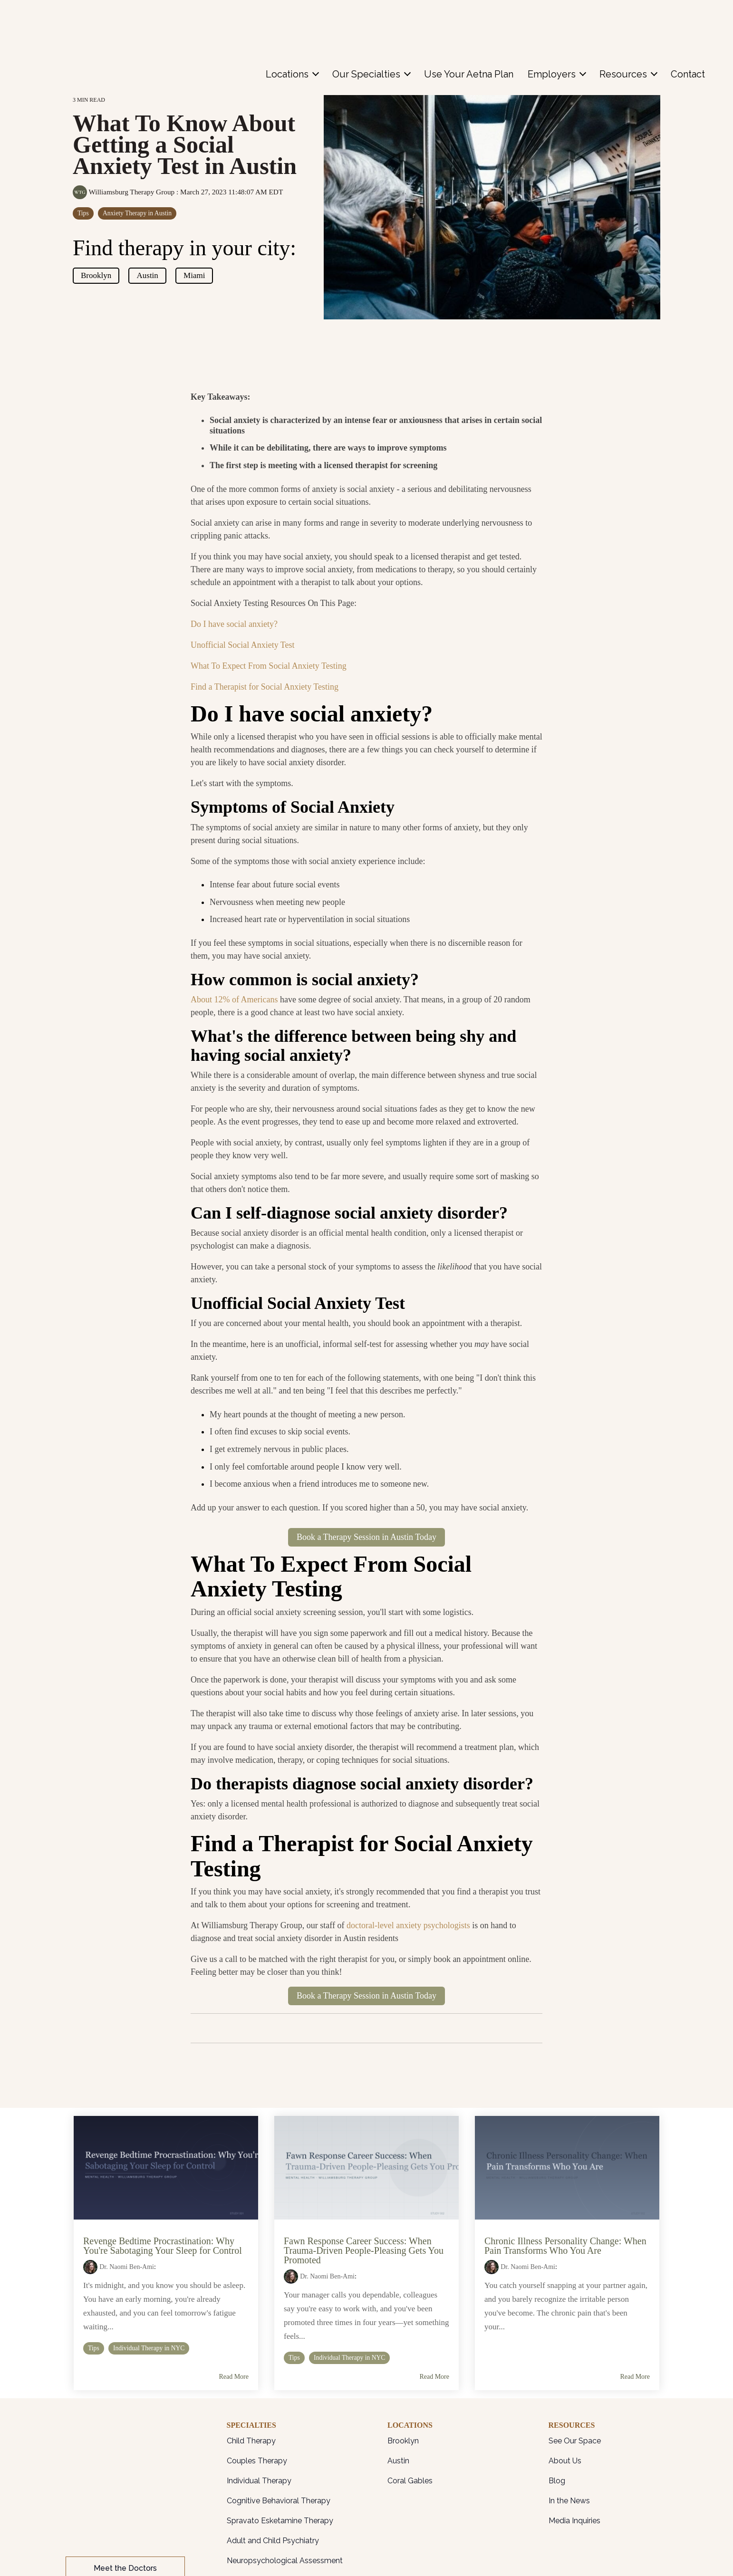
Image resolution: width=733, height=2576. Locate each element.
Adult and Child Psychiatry (273, 2540)
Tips (83, 213)
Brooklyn (96, 275)
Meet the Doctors (125, 2470)
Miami (194, 275)
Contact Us (125, 2499)
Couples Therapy (257, 2460)
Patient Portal (125, 2529)
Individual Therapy (259, 2480)
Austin (147, 275)
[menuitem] (292, 20)
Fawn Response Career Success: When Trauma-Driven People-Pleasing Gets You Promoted (364, 2250)
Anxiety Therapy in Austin (137, 213)
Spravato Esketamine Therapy (280, 2520)
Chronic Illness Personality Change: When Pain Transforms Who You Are (565, 2246)
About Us (565, 2460)
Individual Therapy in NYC (148, 2348)
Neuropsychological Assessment (285, 2560)
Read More (234, 2376)
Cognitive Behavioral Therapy (278, 2500)
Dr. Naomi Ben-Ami (126, 2266)
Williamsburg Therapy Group (124, 192)
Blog (557, 2480)
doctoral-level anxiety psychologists (408, 1925)
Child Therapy (251, 2440)
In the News (569, 2500)
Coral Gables (410, 2480)
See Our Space (575, 2440)
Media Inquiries (574, 2520)
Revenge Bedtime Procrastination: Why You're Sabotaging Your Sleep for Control (162, 2246)
